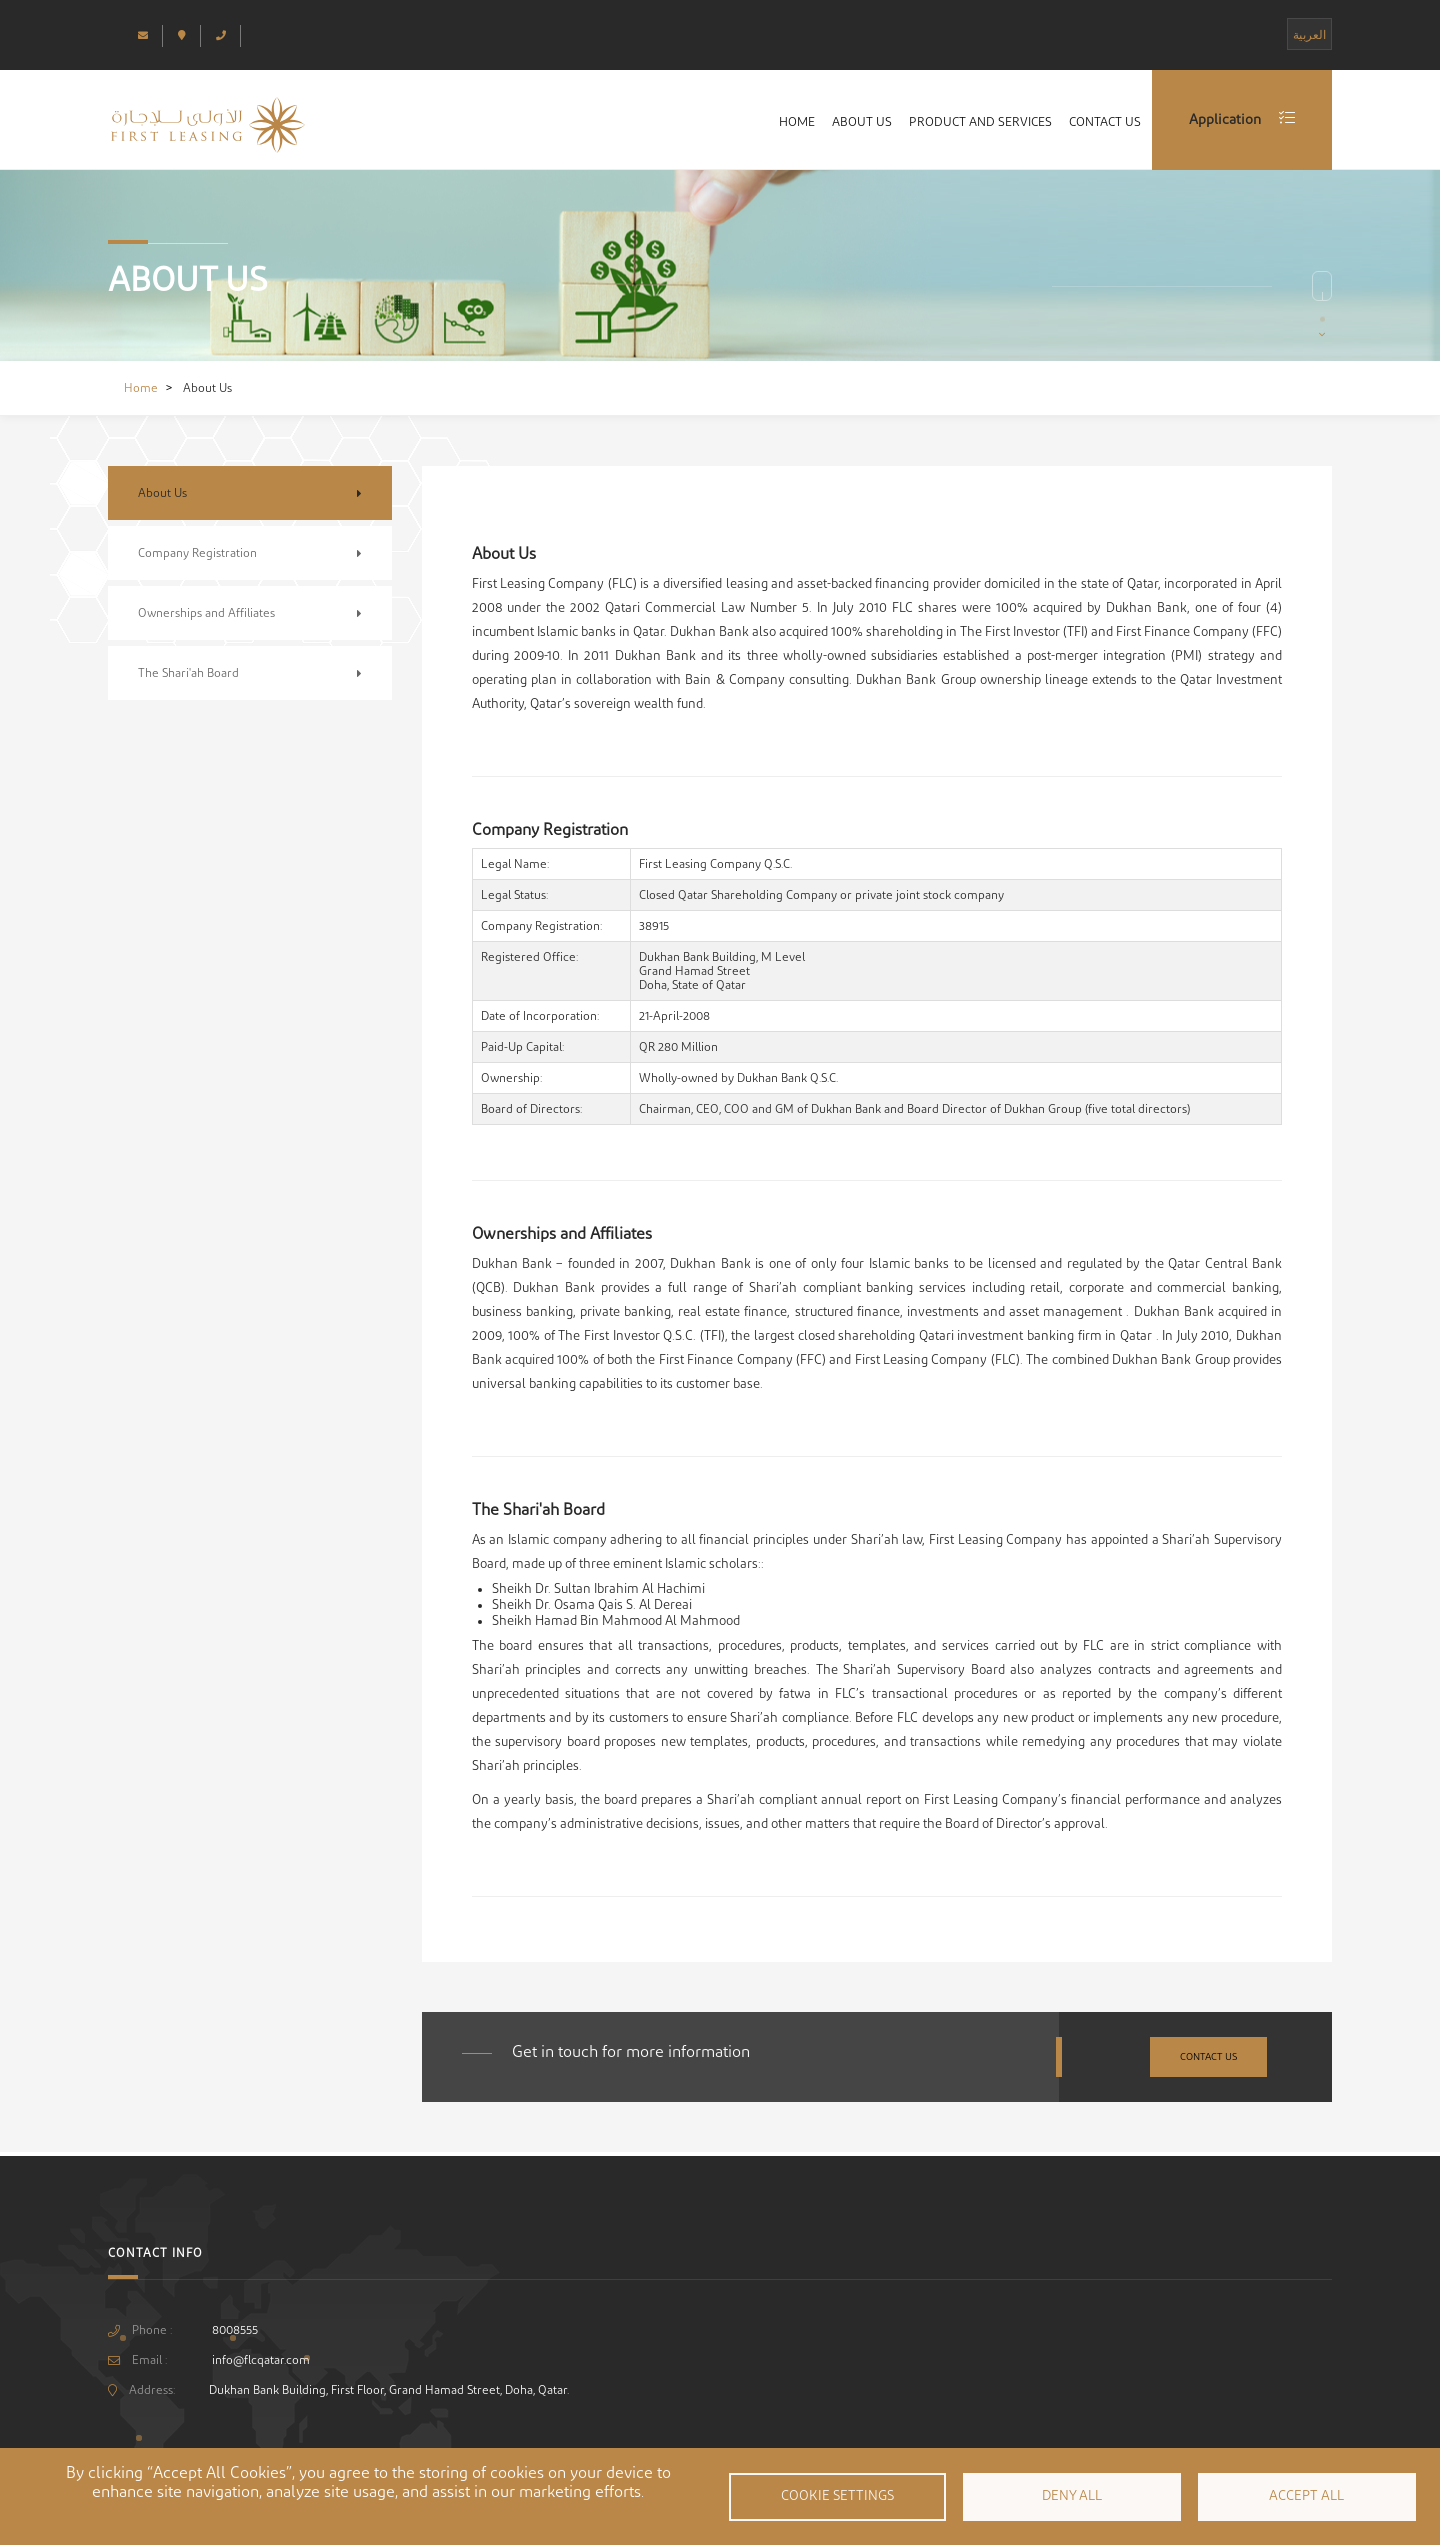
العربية (1309, 35)
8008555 (235, 2330)
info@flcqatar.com (261, 2360)
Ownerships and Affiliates (206, 613)
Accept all (1306, 2496)
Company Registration (197, 553)
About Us (830, 124)
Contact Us (1098, 124)
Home (753, 124)
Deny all (1072, 2496)
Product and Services (960, 124)
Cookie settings (837, 2496)
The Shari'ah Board (188, 673)
